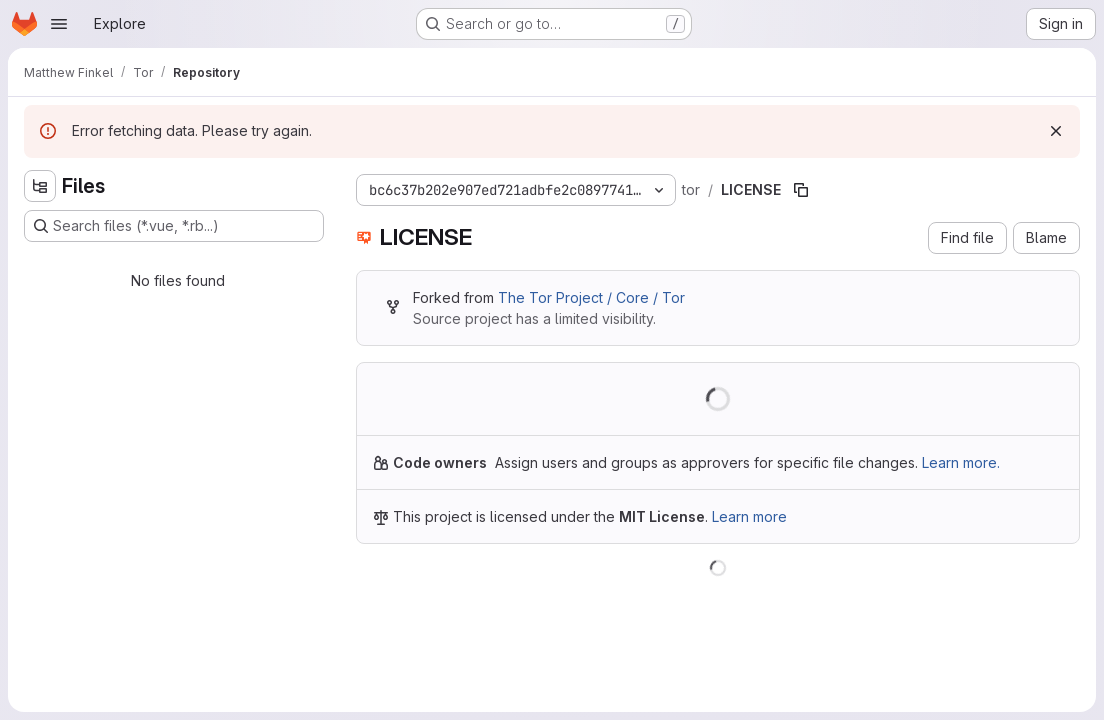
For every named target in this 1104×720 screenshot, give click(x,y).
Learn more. (961, 462)
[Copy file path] (801, 190)
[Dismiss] (1056, 131)
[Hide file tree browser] (40, 186)
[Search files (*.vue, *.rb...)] (174, 226)
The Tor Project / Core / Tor (591, 297)
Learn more (749, 516)
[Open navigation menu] (59, 24)
